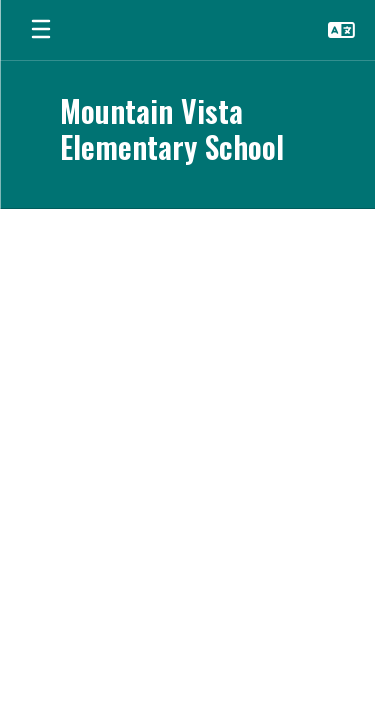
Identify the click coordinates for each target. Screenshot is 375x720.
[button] (341, 30)
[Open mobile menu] (41, 30)
